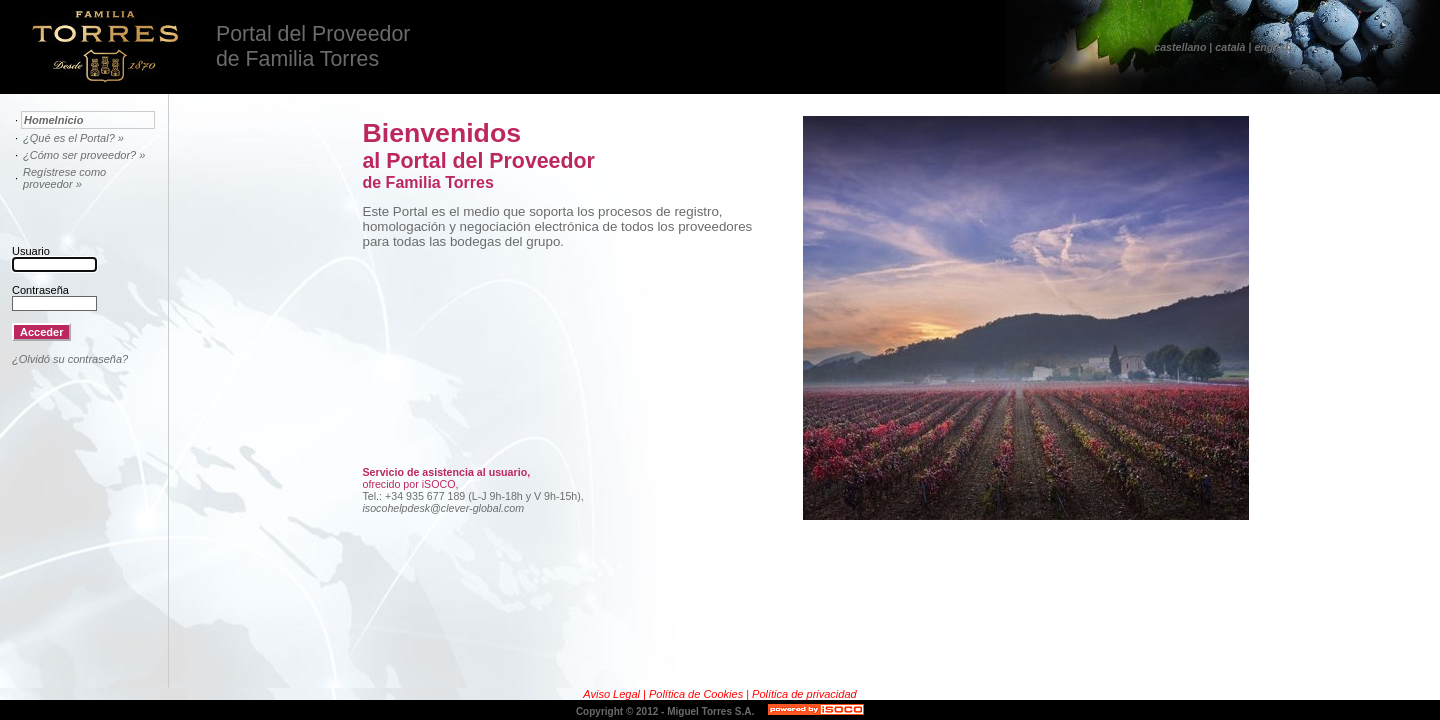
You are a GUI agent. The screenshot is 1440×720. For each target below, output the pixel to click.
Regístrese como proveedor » (64, 178)
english (1272, 47)
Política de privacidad (804, 694)
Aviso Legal (613, 694)
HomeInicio (53, 120)
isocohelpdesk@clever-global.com (444, 508)
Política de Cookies (697, 694)
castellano (1180, 47)
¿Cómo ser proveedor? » (84, 155)
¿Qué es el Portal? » (73, 138)
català (1230, 47)
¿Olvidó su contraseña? (70, 359)
